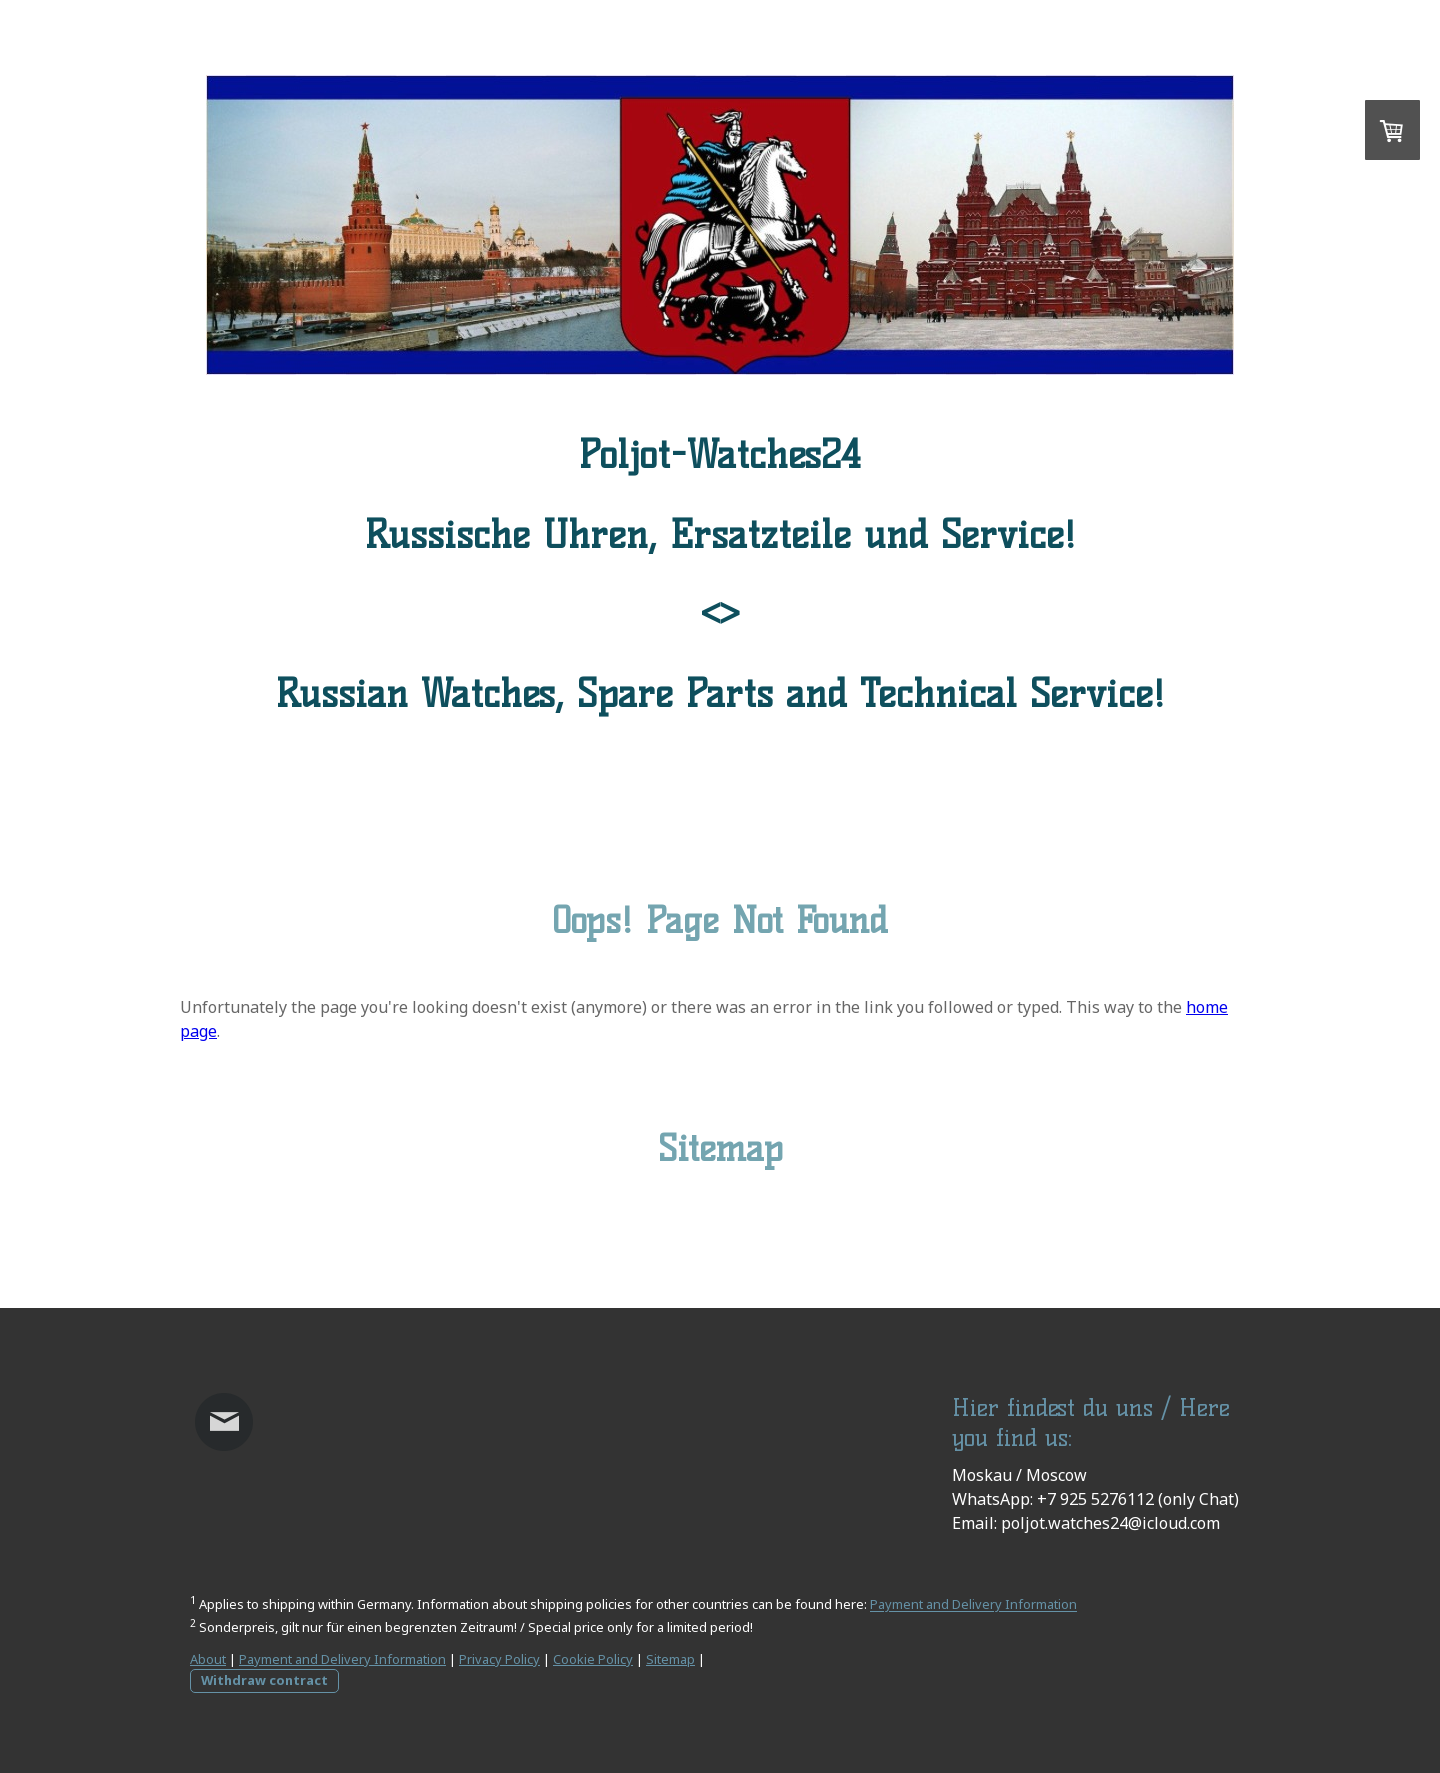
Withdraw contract (264, 1680)
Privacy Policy (499, 1659)
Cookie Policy (593, 1659)
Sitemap (670, 1659)
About (208, 1659)
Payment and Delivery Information (973, 1605)
